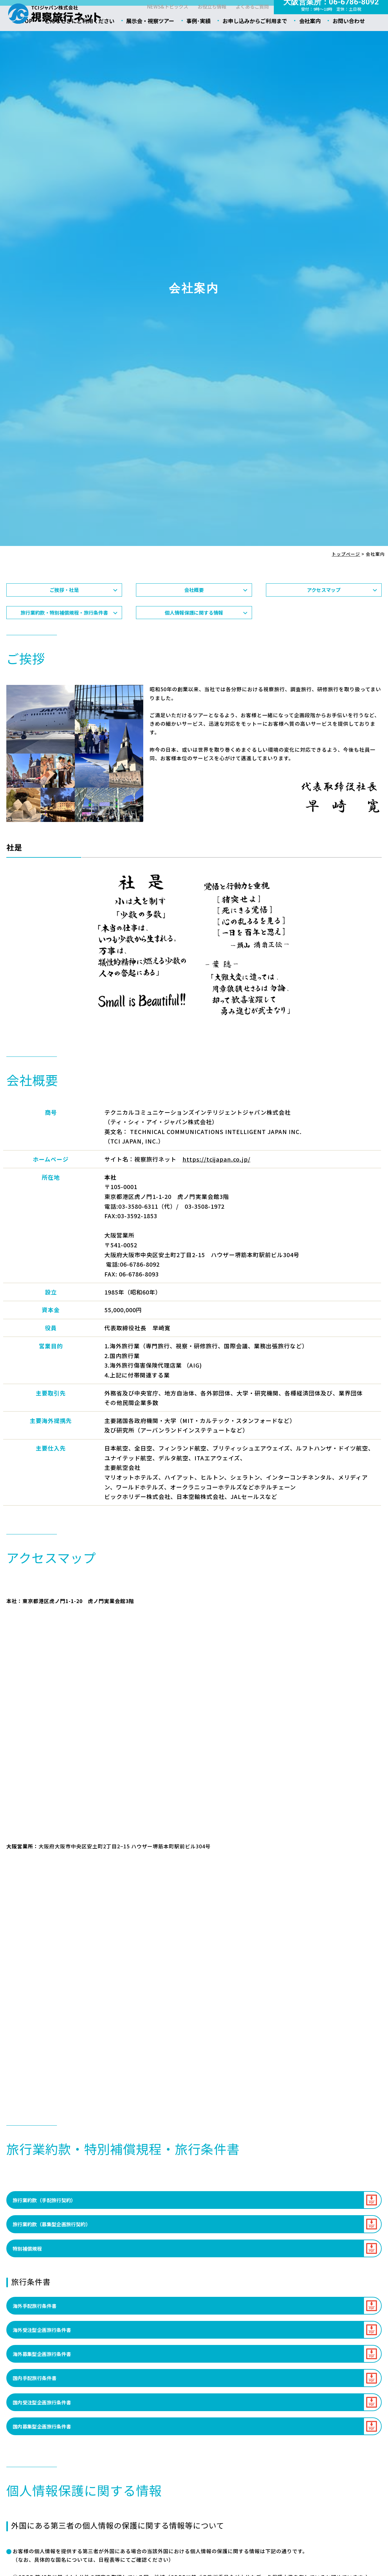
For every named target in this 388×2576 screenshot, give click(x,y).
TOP (31, 41)
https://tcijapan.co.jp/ (216, 1190)
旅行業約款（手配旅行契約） (48, 2231)
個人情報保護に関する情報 (194, 641)
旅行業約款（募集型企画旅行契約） (56, 2256)
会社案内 (308, 41)
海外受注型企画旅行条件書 (45, 2365)
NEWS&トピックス (162, 21)
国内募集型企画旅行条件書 (45, 2465)
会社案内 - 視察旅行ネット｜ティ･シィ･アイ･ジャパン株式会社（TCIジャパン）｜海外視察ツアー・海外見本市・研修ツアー (54, 14)
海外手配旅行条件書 (37, 2340)
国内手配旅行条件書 (37, 2415)
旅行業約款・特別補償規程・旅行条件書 (64, 641)
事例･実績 (200, 41)
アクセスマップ (323, 614)
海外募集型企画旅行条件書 (45, 2390)
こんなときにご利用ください (83, 41)
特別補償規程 (29, 2281)
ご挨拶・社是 (64, 614)
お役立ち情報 (209, 21)
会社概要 (194, 614)
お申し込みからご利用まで (255, 41)
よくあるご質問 (251, 21)
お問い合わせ (346, 41)
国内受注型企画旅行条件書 (45, 2440)
